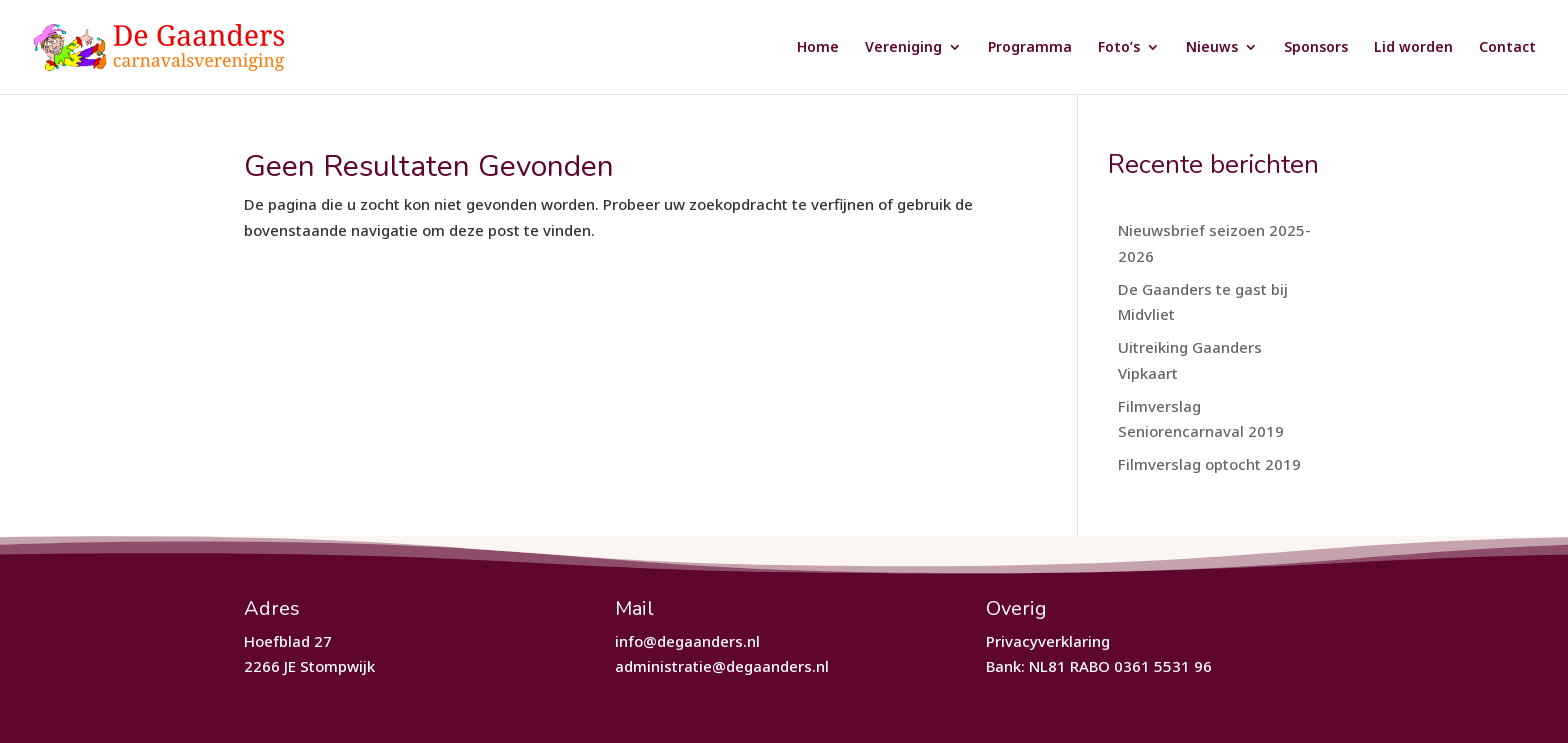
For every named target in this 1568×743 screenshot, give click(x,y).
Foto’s (1119, 48)
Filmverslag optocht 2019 (1209, 464)
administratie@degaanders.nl (722, 666)
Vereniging (903, 48)
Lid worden (1413, 48)
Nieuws (1212, 48)
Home (818, 48)
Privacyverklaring (1048, 641)
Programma (1030, 48)
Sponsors (1316, 48)
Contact (1507, 48)
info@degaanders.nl (687, 641)
